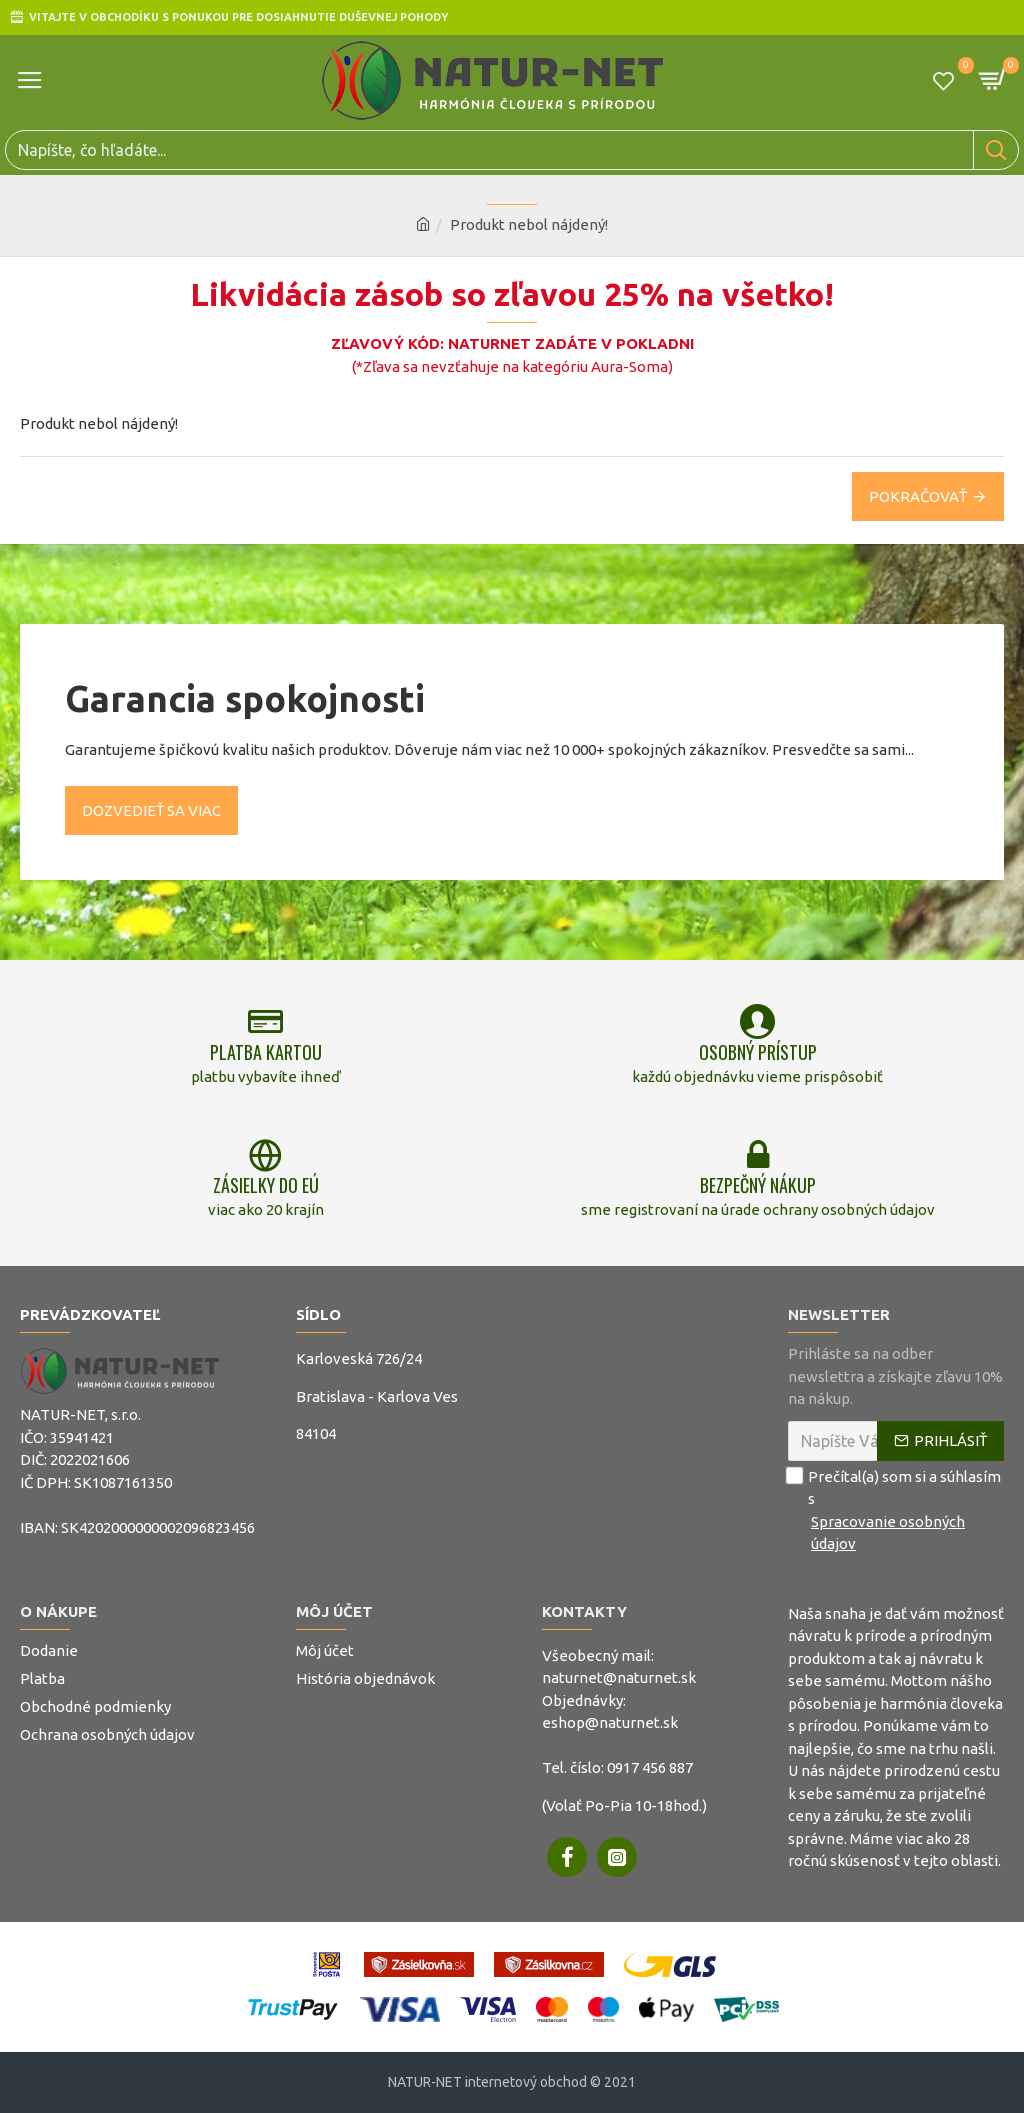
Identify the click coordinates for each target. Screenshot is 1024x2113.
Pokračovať (918, 496)
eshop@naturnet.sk (610, 1722)
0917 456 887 (650, 1767)
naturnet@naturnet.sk (619, 1677)
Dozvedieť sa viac (151, 807)
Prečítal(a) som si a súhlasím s (896, 1511)
